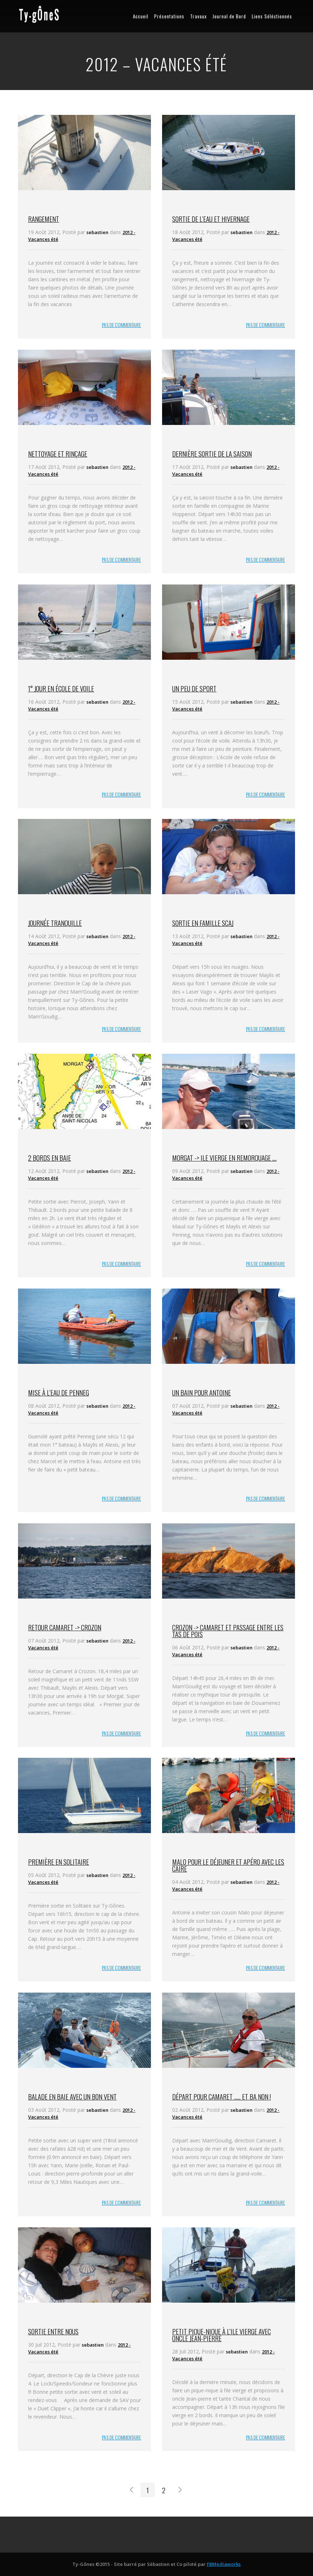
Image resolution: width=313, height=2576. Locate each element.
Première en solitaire (58, 1861)
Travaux (198, 16)
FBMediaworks (224, 2564)
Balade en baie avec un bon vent (72, 2096)
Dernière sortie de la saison (212, 453)
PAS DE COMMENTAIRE (121, 324)
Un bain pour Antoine (201, 1392)
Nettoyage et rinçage (57, 453)
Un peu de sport (194, 688)
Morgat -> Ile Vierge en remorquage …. (224, 1157)
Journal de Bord (229, 16)
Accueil (140, 16)
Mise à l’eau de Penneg (58, 1392)
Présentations (169, 16)
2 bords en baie (49, 1157)
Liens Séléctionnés (272, 16)
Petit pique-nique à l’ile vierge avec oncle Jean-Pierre (221, 2334)
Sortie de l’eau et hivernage (211, 219)
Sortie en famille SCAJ (202, 923)
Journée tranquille (55, 923)
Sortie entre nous (53, 2331)
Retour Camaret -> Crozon (64, 1627)
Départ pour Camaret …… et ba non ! (221, 2096)
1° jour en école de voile (61, 688)
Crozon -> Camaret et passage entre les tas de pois (227, 1630)
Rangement (43, 219)
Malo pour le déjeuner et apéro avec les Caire (228, 1864)
